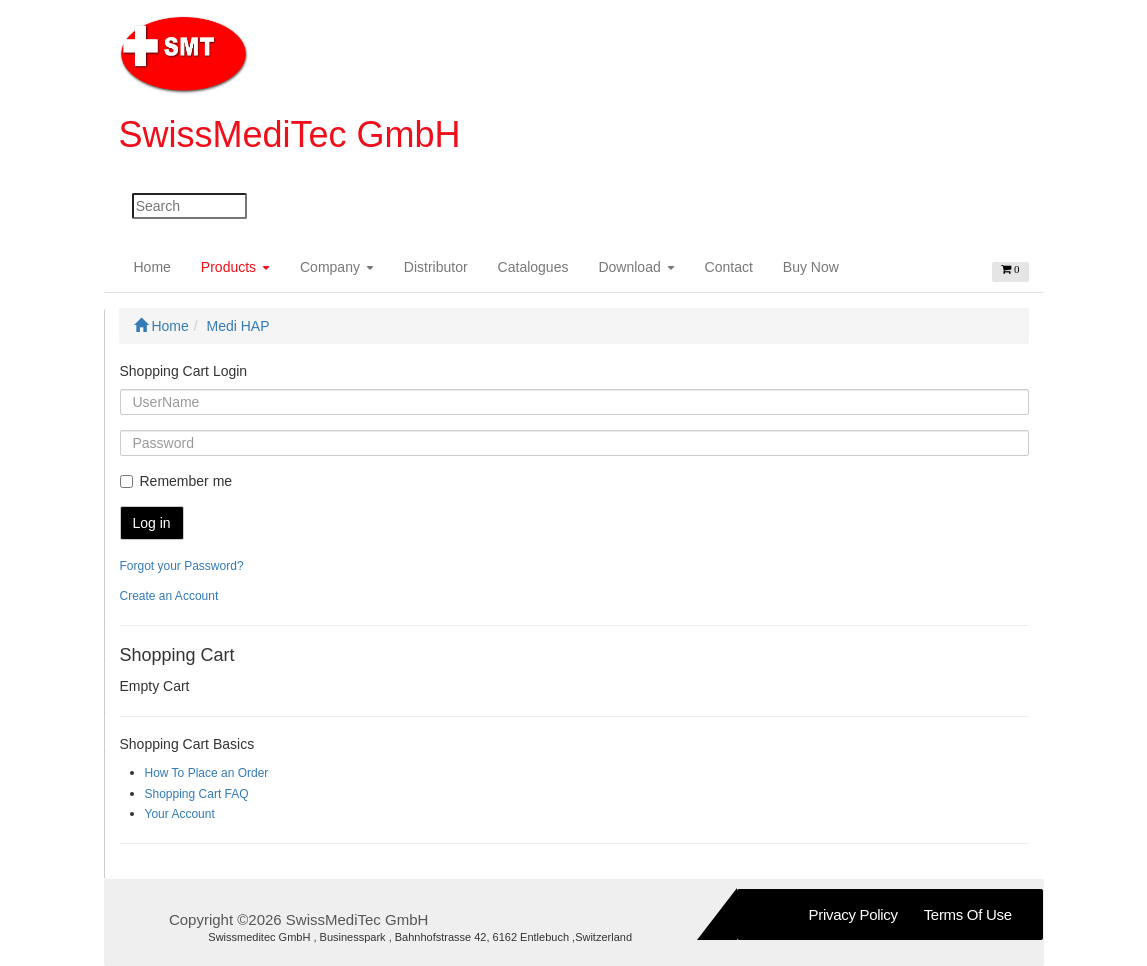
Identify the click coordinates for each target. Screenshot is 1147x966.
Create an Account (169, 596)
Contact (729, 267)
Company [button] (337, 267)
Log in (152, 523)
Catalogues (533, 267)
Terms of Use (968, 914)
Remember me (176, 481)
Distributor (436, 267)
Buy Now (811, 267)
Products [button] (235, 267)
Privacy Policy (853, 914)
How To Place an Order (207, 773)
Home (160, 265)
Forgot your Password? (182, 566)
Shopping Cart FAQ (197, 794)
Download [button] (636, 267)
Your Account (180, 814)
